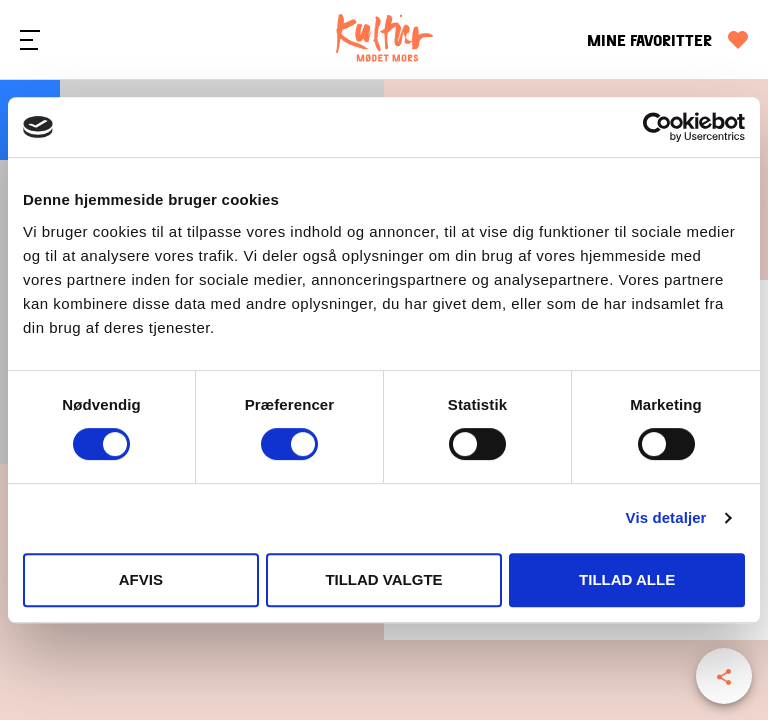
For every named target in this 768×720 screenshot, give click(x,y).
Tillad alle (627, 579)
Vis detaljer (666, 517)
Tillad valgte (383, 579)
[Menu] (30, 40)
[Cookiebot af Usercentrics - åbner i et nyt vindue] (657, 127)
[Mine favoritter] (667, 40)
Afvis (141, 579)
